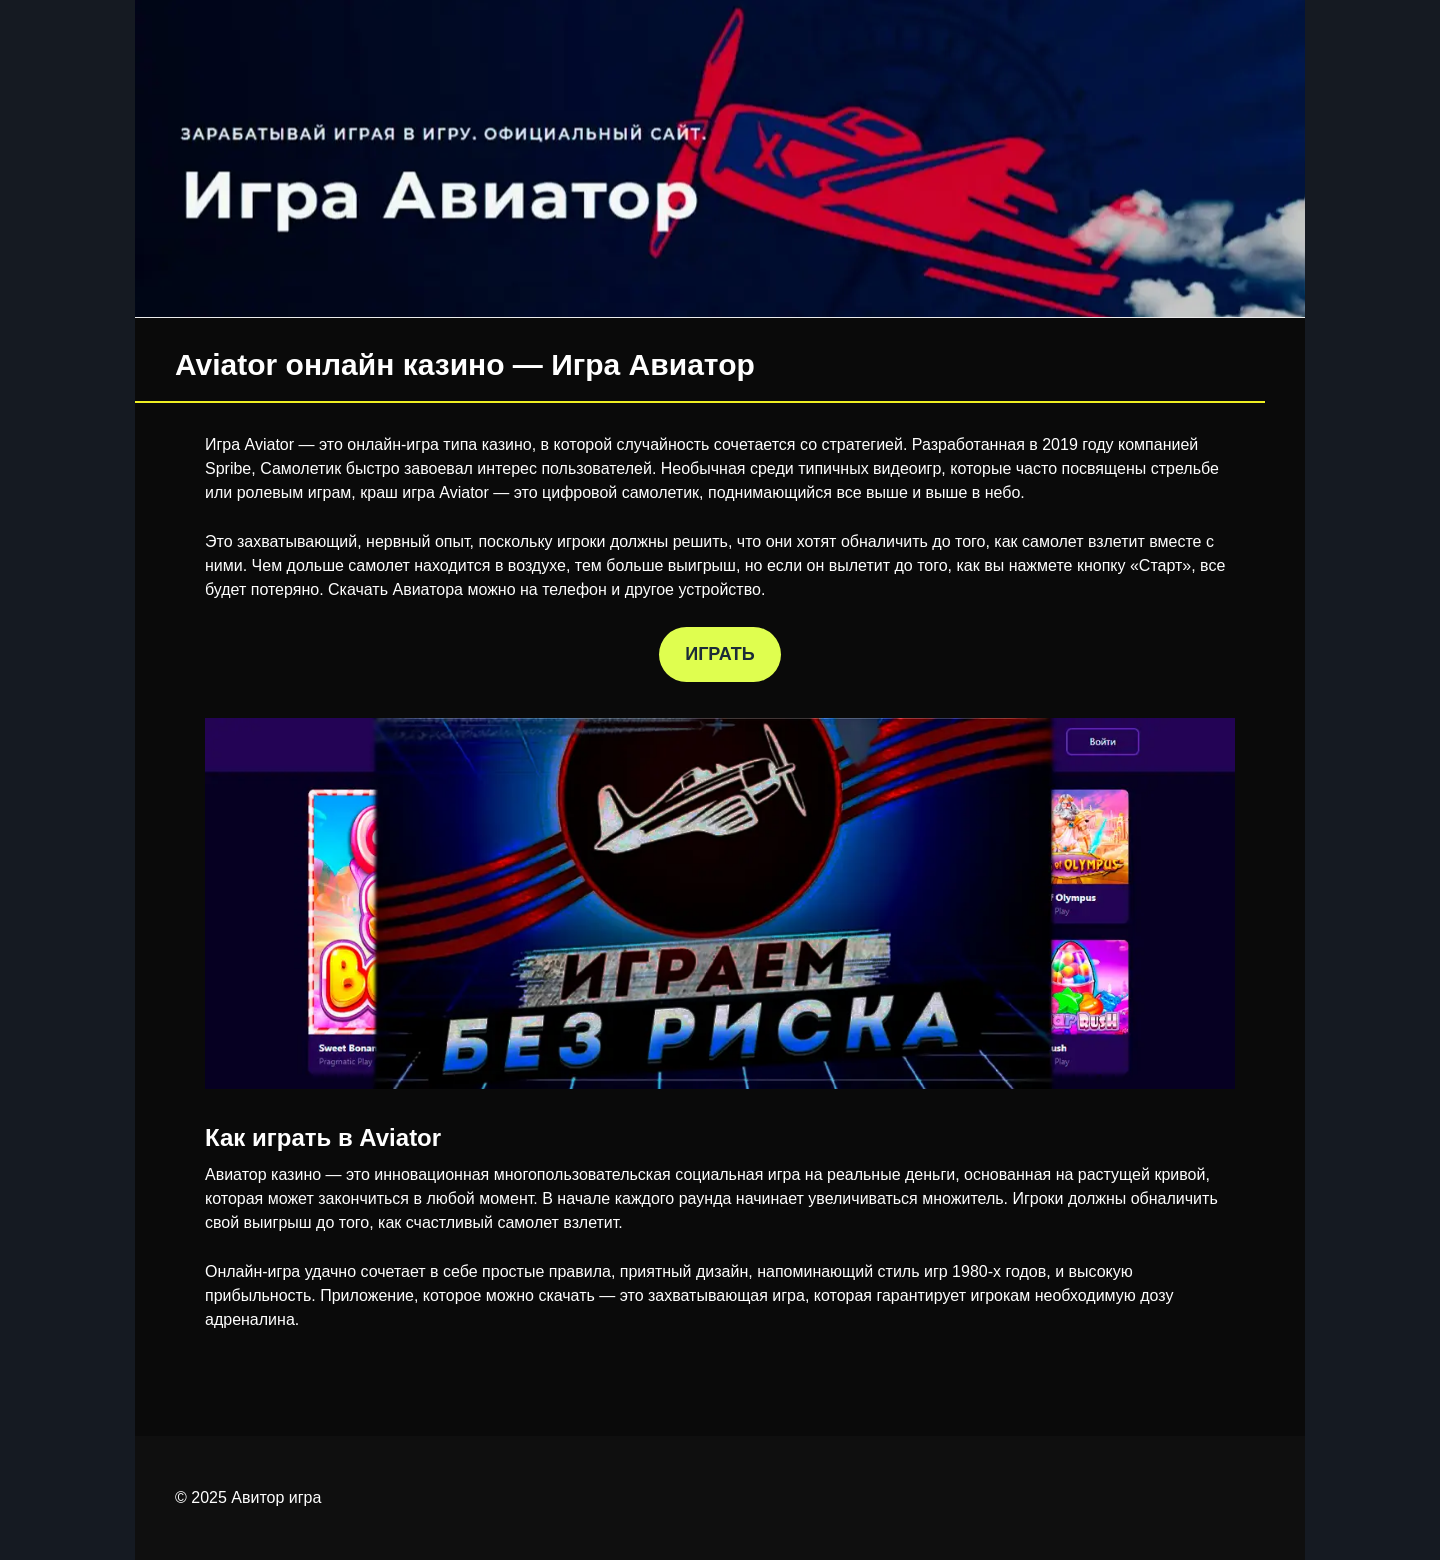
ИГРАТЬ (720, 654)
